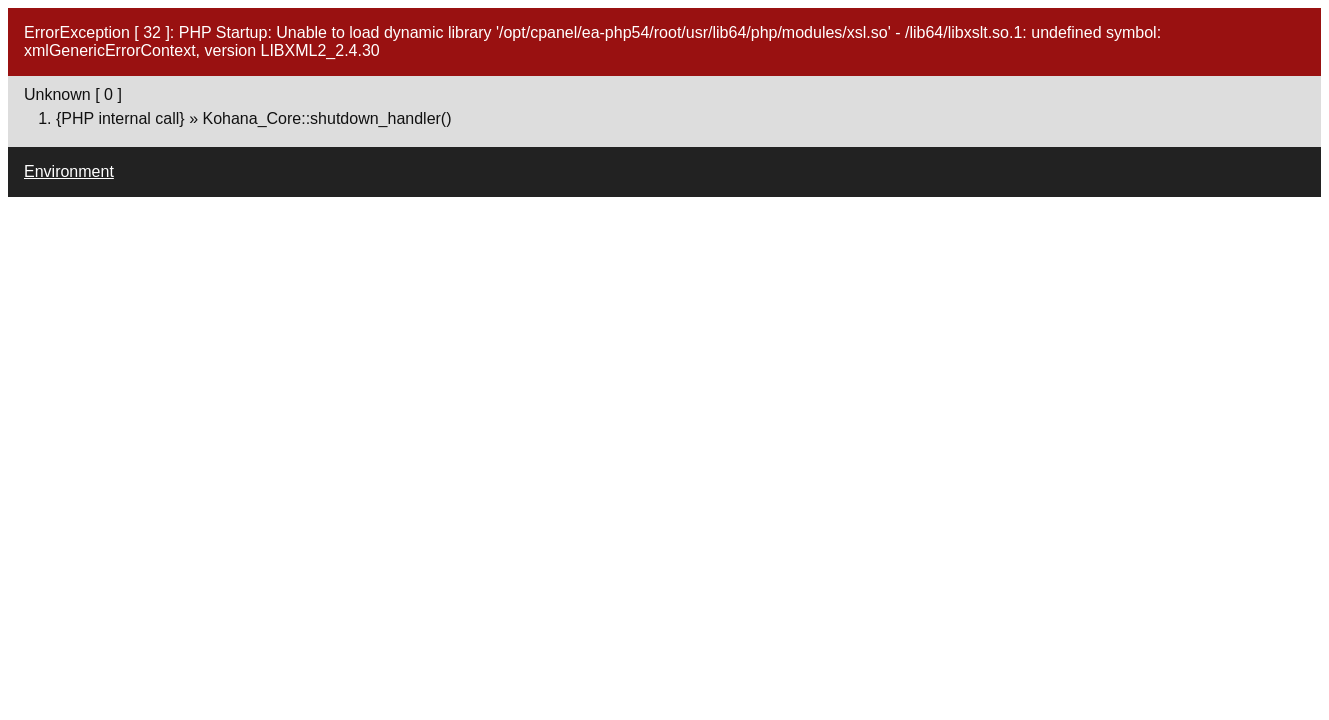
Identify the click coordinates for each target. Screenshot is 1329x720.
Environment (69, 171)
